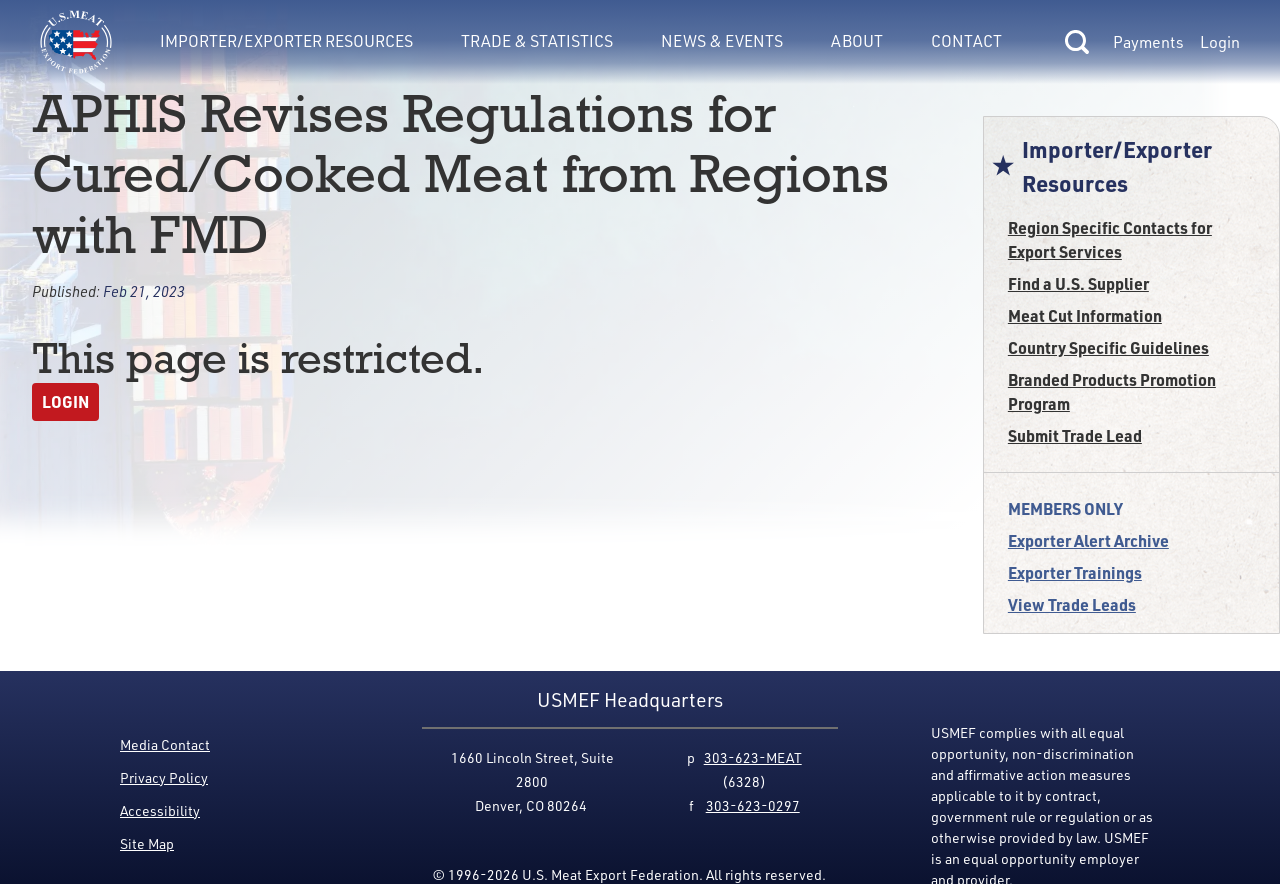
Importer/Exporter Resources (286, 40)
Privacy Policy (164, 777)
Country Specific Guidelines (1108, 347)
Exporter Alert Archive (1088, 540)
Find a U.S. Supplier (1078, 283)
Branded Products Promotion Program (1112, 391)
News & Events (722, 40)
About (857, 40)
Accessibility (160, 810)
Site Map (147, 843)
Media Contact (165, 744)
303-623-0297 (753, 805)
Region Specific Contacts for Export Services (1110, 239)
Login (1220, 42)
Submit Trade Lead (1075, 435)
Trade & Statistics (537, 40)
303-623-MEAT (753, 757)
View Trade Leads (1072, 604)
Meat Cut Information (1085, 315)
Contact (966, 40)
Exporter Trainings (1075, 572)
